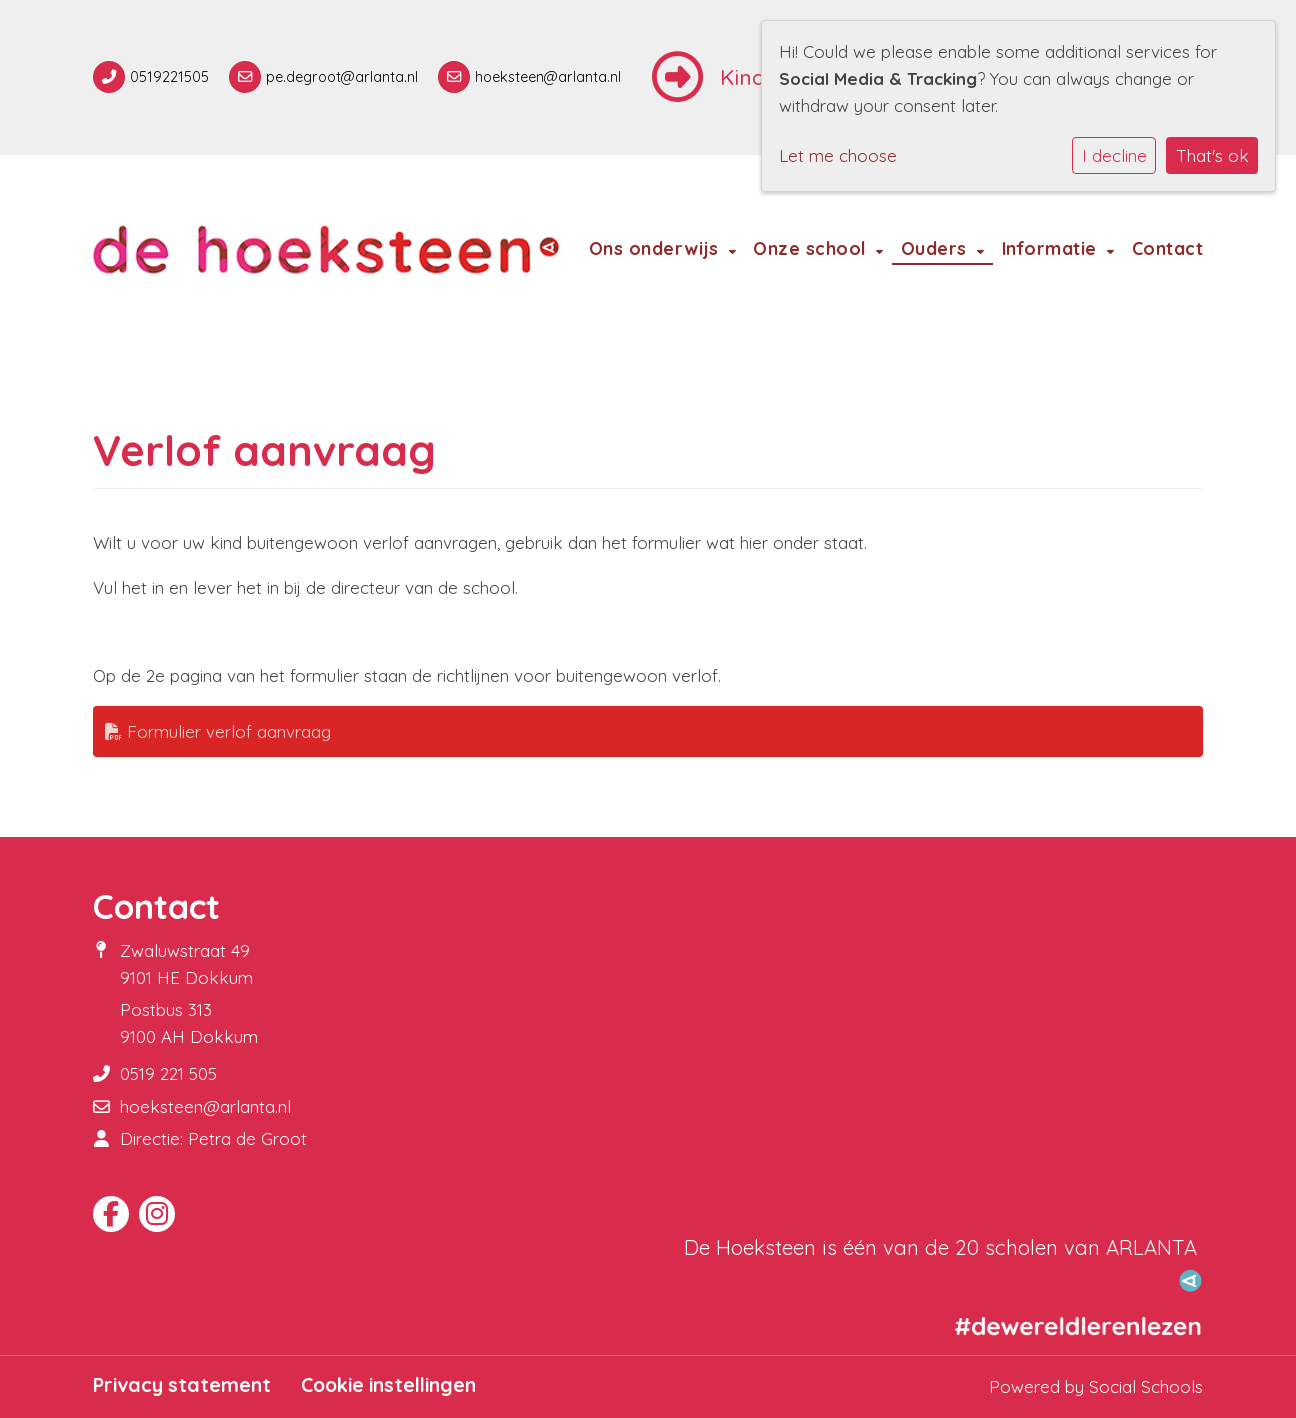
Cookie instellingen (388, 1385)
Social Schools (1146, 1386)
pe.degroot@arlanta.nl (342, 77)
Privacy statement (182, 1385)
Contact (1168, 248)
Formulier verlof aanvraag (218, 731)
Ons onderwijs (656, 248)
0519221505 (169, 77)
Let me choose (838, 155)
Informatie (1052, 248)
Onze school (812, 248)
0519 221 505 (168, 1073)
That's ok (1212, 155)
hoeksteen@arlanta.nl (548, 77)
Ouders (937, 248)
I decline (1114, 155)
